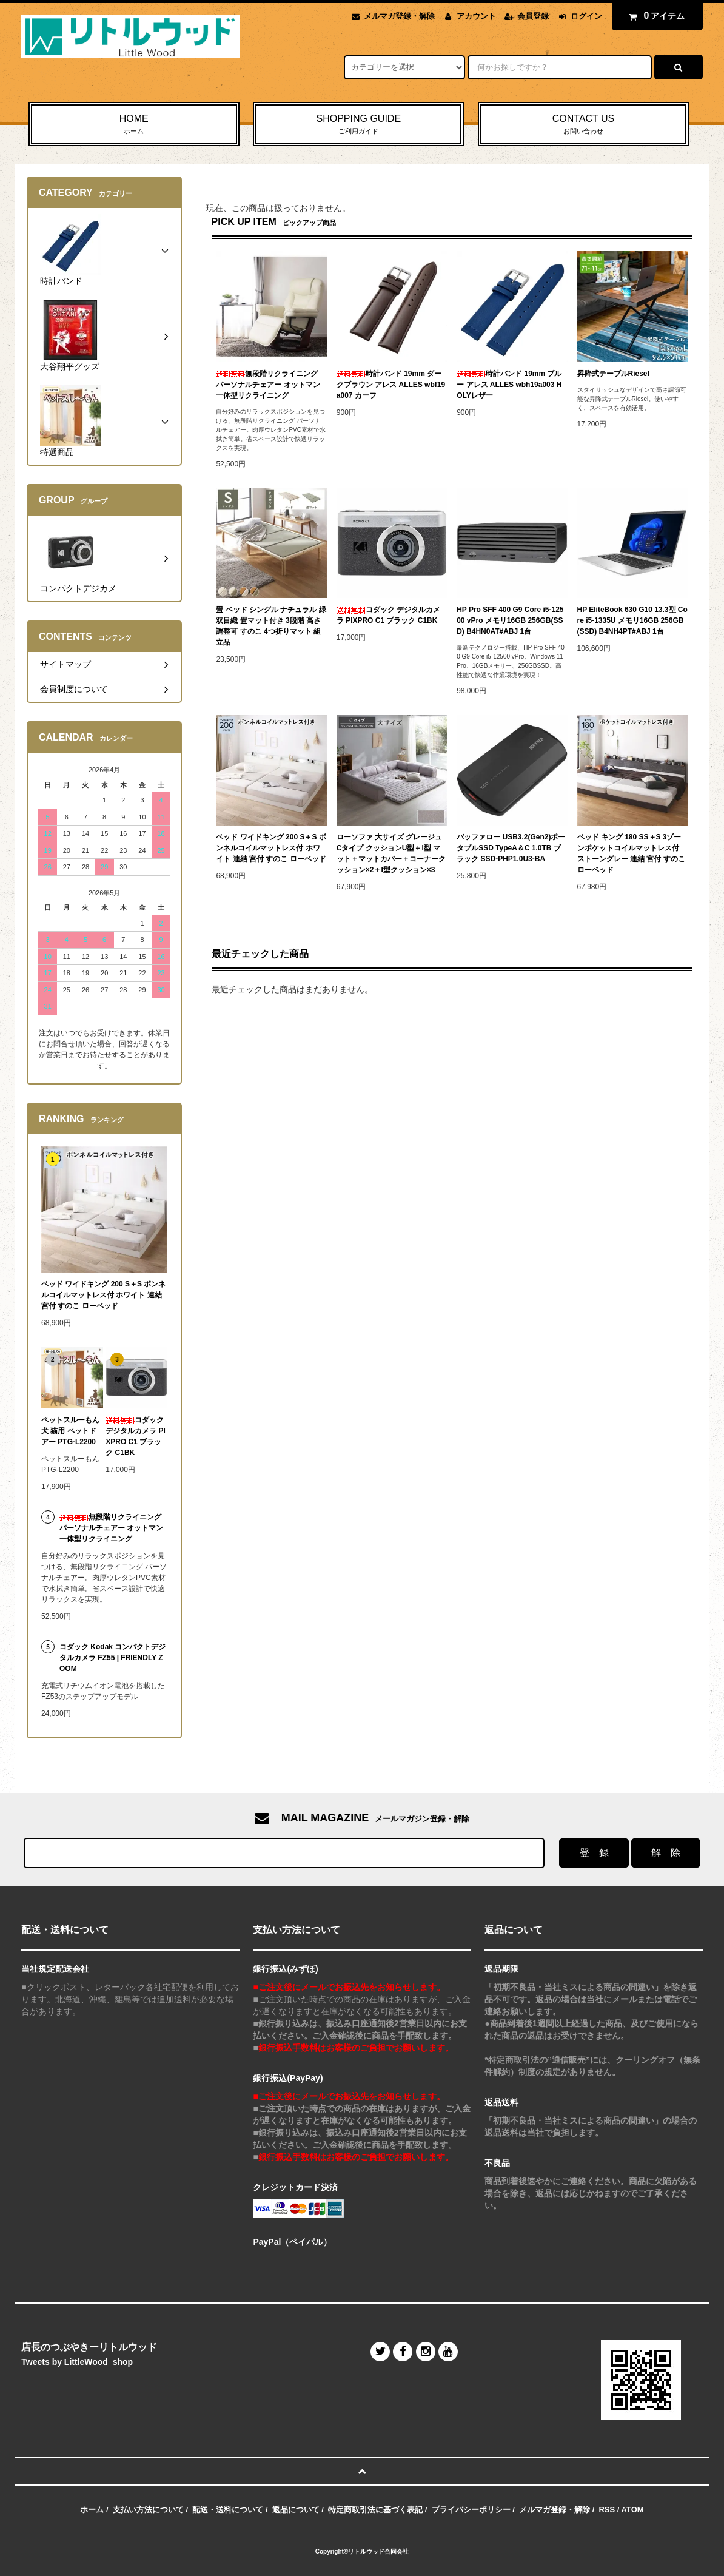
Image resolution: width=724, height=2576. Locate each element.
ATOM (633, 2509)
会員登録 (533, 16)
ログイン (586, 16)
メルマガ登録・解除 (399, 16)
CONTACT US (583, 124)
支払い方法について (148, 2509)
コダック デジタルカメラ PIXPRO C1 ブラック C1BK (388, 615)
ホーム (92, 2509)
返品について (296, 2509)
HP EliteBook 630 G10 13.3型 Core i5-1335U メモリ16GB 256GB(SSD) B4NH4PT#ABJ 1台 (632, 620)
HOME (134, 124)
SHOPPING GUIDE (358, 124)
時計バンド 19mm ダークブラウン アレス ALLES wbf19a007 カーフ (391, 384)
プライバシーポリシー (471, 2509)
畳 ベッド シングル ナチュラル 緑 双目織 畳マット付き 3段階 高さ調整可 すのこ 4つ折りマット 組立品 (271, 626)
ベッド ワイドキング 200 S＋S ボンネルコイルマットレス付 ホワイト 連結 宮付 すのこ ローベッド (271, 848)
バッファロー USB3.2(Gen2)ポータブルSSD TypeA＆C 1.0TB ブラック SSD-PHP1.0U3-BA (511, 848)
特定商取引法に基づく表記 (375, 2509)
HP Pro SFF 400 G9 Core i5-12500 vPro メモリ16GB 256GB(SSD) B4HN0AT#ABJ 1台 (510, 620)
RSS (606, 2509)
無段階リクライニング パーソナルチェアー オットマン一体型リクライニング (268, 384)
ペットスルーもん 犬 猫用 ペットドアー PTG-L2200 (70, 1431)
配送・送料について (227, 2509)
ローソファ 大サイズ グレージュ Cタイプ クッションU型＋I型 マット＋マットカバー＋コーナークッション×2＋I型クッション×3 (391, 853)
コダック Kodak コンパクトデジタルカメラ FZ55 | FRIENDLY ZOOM (112, 1658)
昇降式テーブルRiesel (613, 373)
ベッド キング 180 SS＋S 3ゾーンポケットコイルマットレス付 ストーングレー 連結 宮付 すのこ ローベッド (631, 853)
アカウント (476, 16)
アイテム (654, 15)
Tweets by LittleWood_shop (77, 2362)
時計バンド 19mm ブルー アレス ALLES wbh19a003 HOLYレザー (509, 384)
